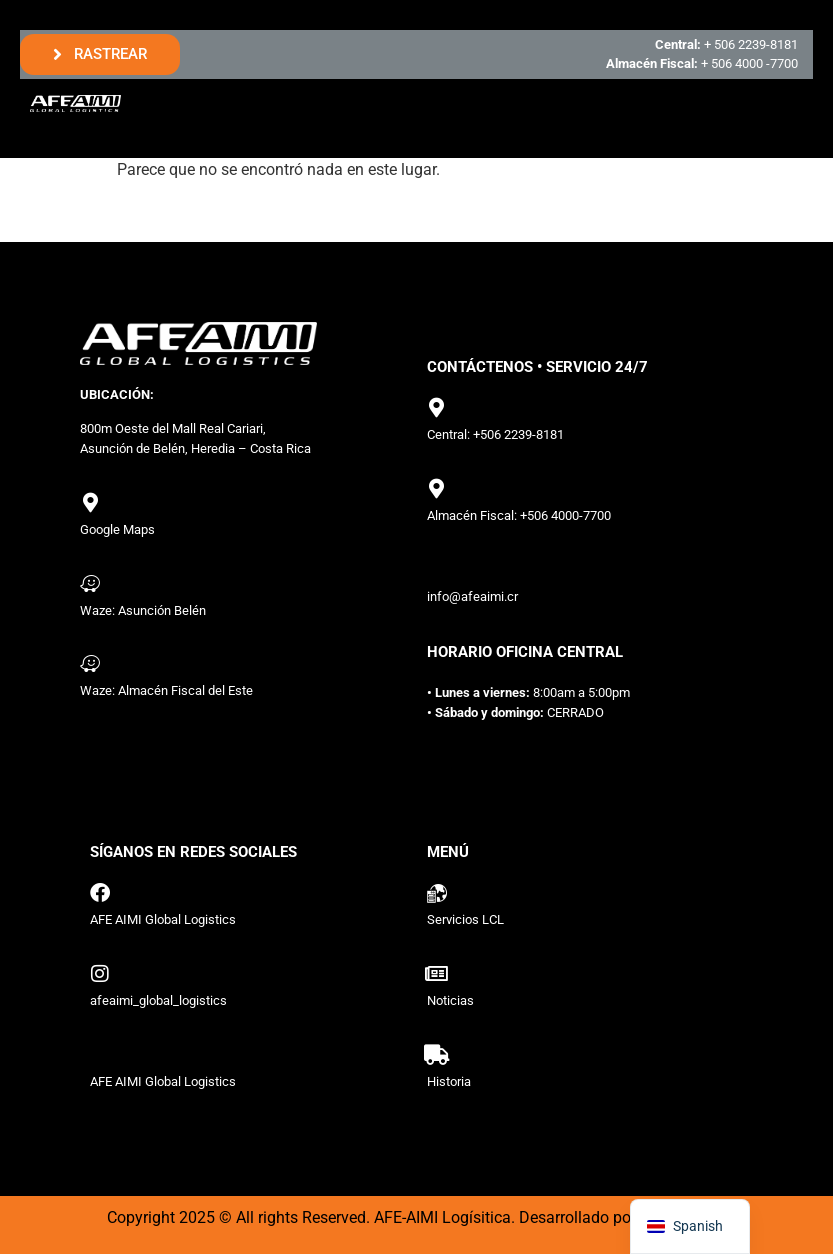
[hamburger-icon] (780, 103)
